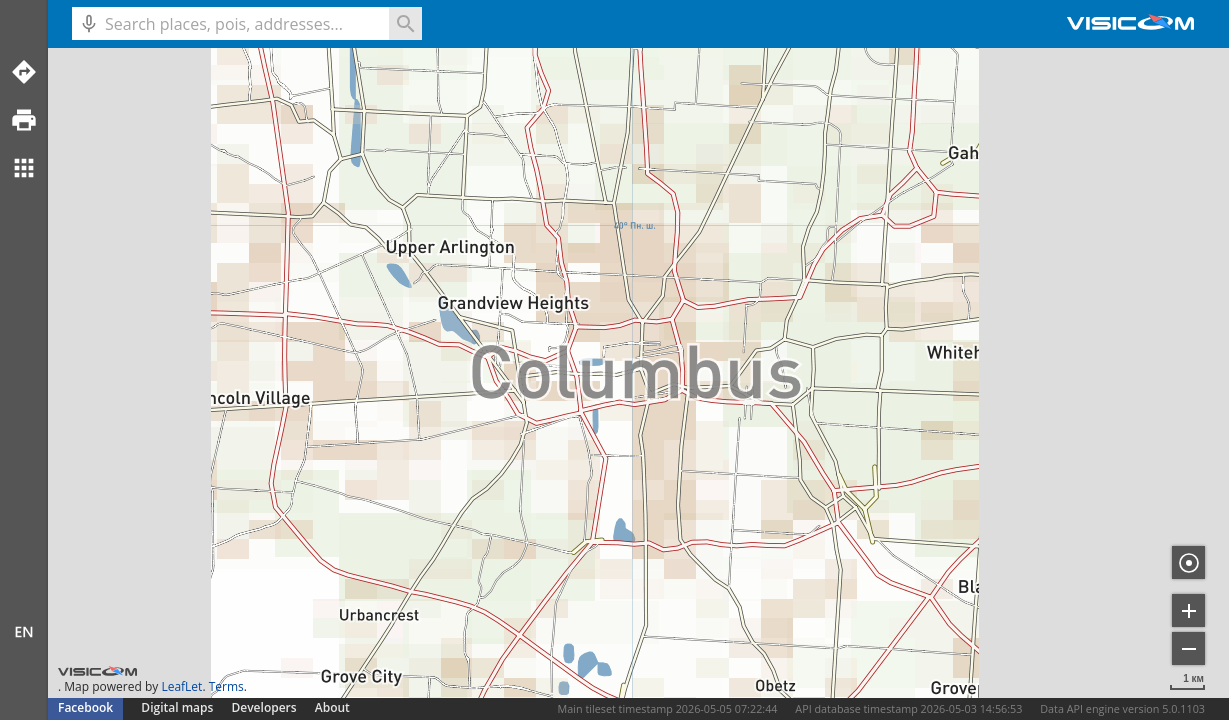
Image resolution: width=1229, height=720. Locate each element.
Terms (226, 686)
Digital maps (178, 707)
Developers (264, 707)
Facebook (85, 707)
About (332, 707)
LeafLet (181, 686)
